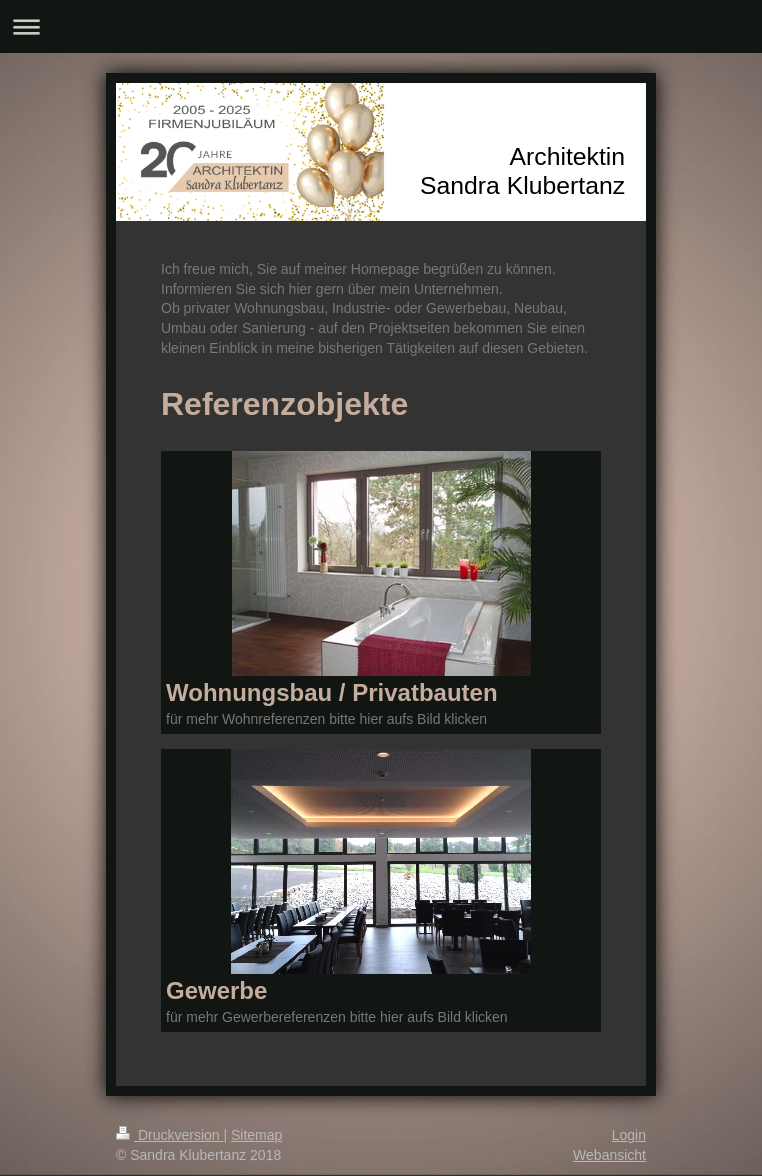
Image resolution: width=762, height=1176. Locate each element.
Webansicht (609, 1155)
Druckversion (169, 1135)
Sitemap (256, 1135)
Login (629, 1135)
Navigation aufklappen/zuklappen (381, 26)
